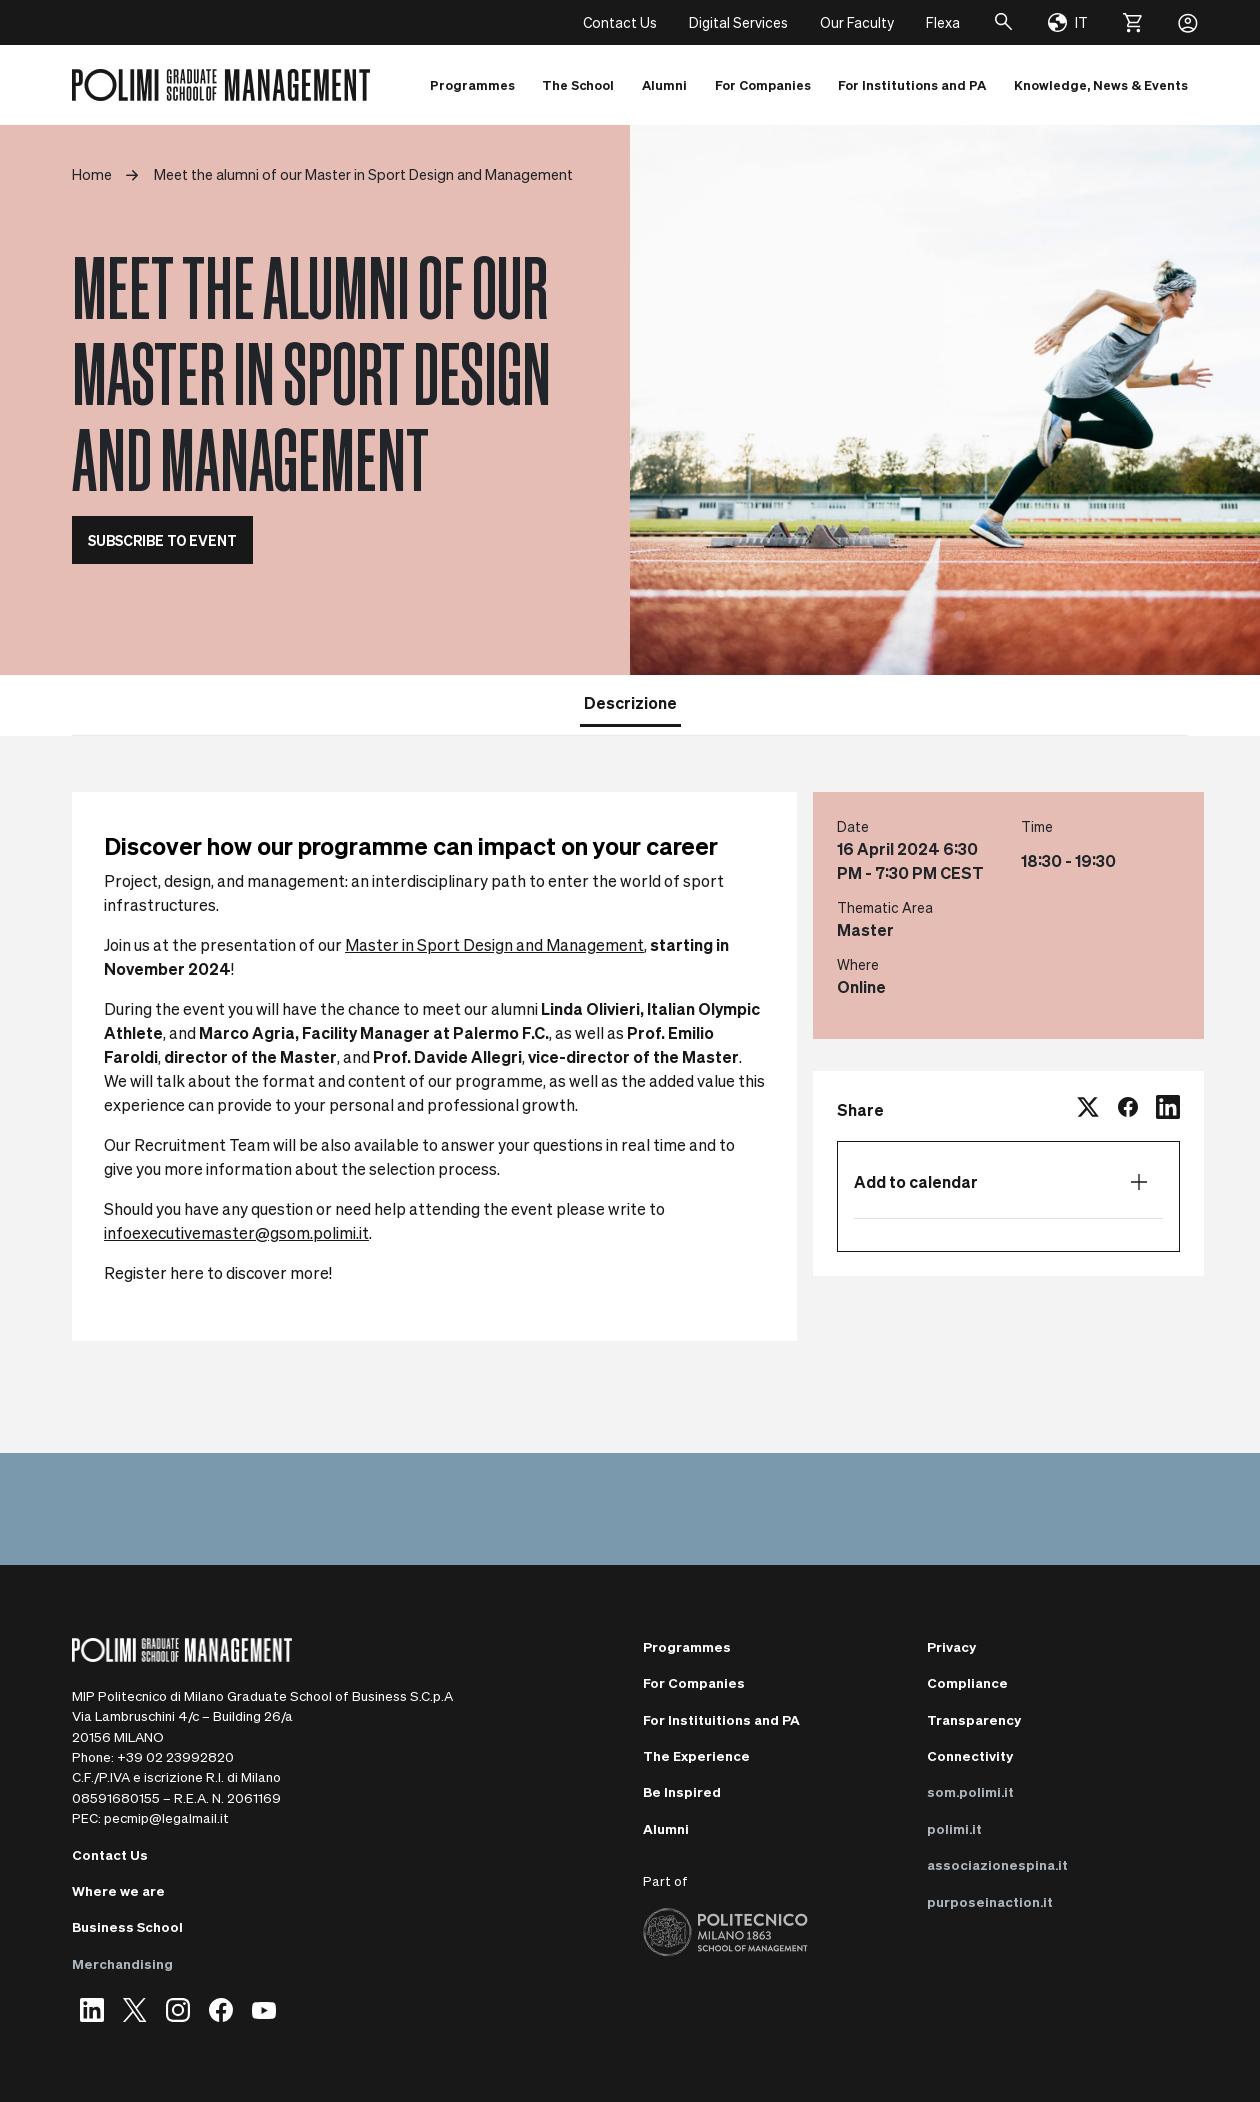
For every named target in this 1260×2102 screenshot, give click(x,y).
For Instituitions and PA (721, 1719)
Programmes (687, 1646)
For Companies (694, 1682)
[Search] (1004, 22)
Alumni (666, 1828)
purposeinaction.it (990, 1901)
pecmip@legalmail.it (166, 1817)
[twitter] (1088, 1110)
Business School (127, 1926)
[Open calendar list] (1139, 1182)
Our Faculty (857, 22)
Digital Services (738, 22)
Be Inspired (682, 1791)
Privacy (951, 1646)
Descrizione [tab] (630, 702)
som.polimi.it (970, 1791)
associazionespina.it (997, 1864)
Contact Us (620, 22)
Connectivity (970, 1755)
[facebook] (1128, 1110)
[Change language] (1068, 23)
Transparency (974, 1719)
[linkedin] (1168, 1110)
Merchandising (122, 1963)
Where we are (118, 1890)
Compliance (967, 1682)
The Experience (696, 1755)
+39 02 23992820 (175, 1756)
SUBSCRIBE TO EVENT (162, 540)
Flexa (943, 22)
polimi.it (954, 1828)
